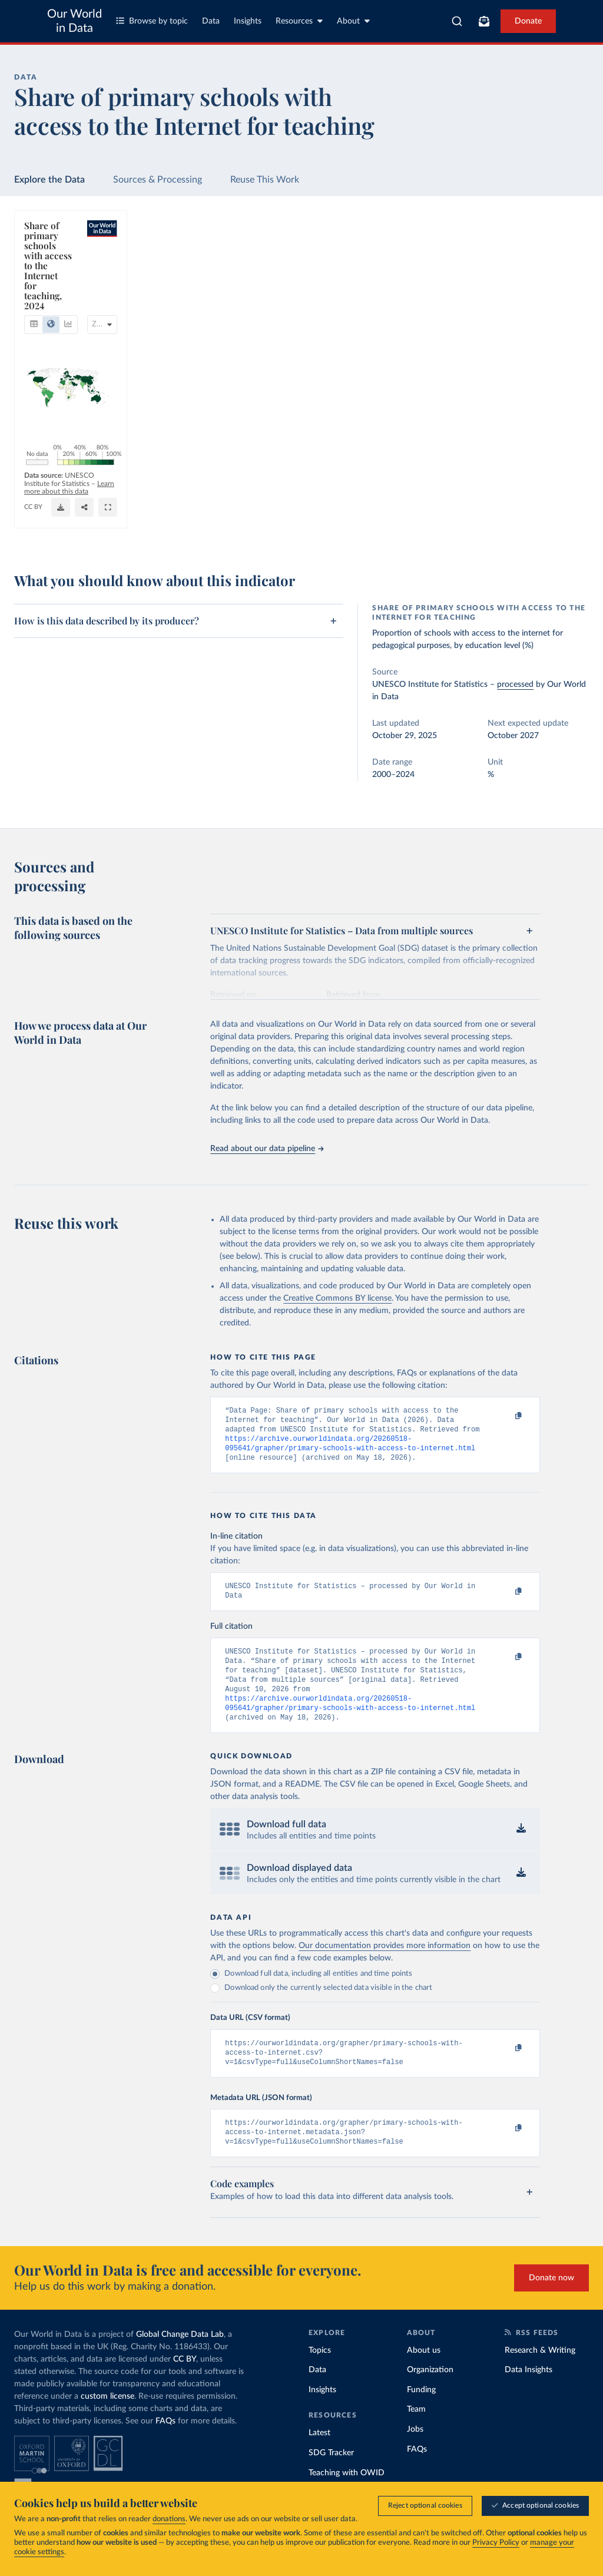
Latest (319, 2459)
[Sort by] (505, 286)
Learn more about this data (228, 520)
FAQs (165, 2447)
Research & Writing (540, 2376)
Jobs (415, 2455)
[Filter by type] (517, 314)
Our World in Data (74, 21)
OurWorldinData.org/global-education (83, 531)
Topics (320, 2376)
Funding (421, 2416)
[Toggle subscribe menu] (484, 21)
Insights (247, 21)
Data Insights (528, 2396)
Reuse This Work (264, 179)
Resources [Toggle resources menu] (299, 20)
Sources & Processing (157, 179)
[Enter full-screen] (425, 526)
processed (515, 684)
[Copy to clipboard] (506, 1416)
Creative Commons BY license (337, 1298)
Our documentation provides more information (385, 1964)
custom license (107, 2422)
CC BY (158, 531)
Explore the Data (49, 179)
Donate (528, 21)
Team (416, 2435)
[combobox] (457, 21)
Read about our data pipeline (266, 1149)
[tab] (49, 270)
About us (423, 2376)
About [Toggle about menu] (353, 20)
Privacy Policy (495, 2543)
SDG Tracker (331, 2479)
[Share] (402, 526)
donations (169, 2519)
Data (211, 21)
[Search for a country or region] (517, 258)
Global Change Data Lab (180, 2360)
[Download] (378, 526)
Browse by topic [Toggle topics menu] (152, 20)
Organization (430, 2396)
